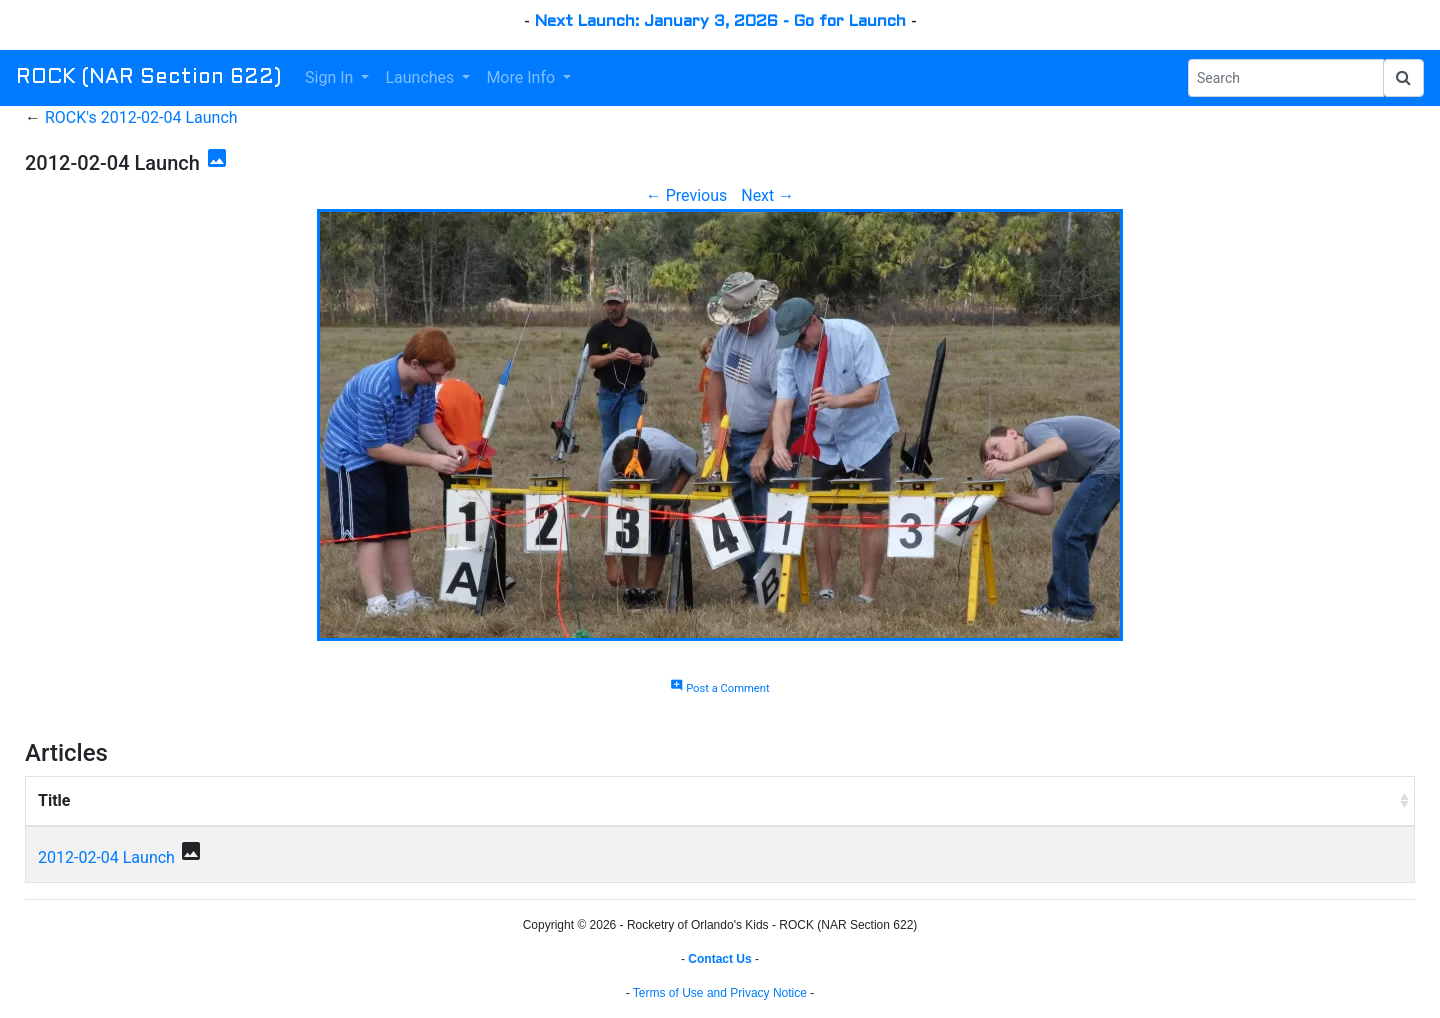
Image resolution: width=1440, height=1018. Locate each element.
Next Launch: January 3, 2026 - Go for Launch (720, 21)
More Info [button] (522, 77)
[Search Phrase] (1286, 78)
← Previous (687, 195)
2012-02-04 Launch (106, 857)
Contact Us (719, 959)
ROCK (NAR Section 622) (148, 78)
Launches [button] (421, 77)
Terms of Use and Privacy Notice (720, 993)
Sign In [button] (331, 77)
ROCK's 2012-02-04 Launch (141, 117)
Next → (767, 195)
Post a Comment (719, 688)
